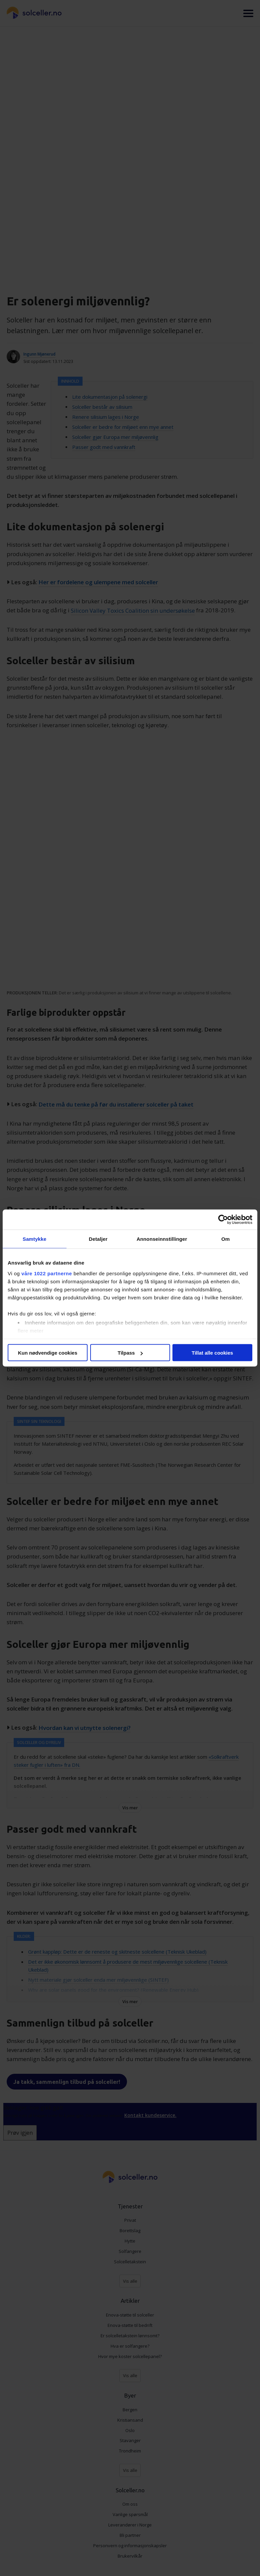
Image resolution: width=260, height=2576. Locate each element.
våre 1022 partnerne (46, 1273)
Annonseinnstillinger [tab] (162, 1239)
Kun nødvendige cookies (48, 1353)
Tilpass (130, 1353)
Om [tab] (225, 1239)
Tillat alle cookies (212, 1353)
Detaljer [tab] (98, 1239)
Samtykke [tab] (34, 1239)
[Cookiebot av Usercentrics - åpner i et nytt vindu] (223, 1220)
